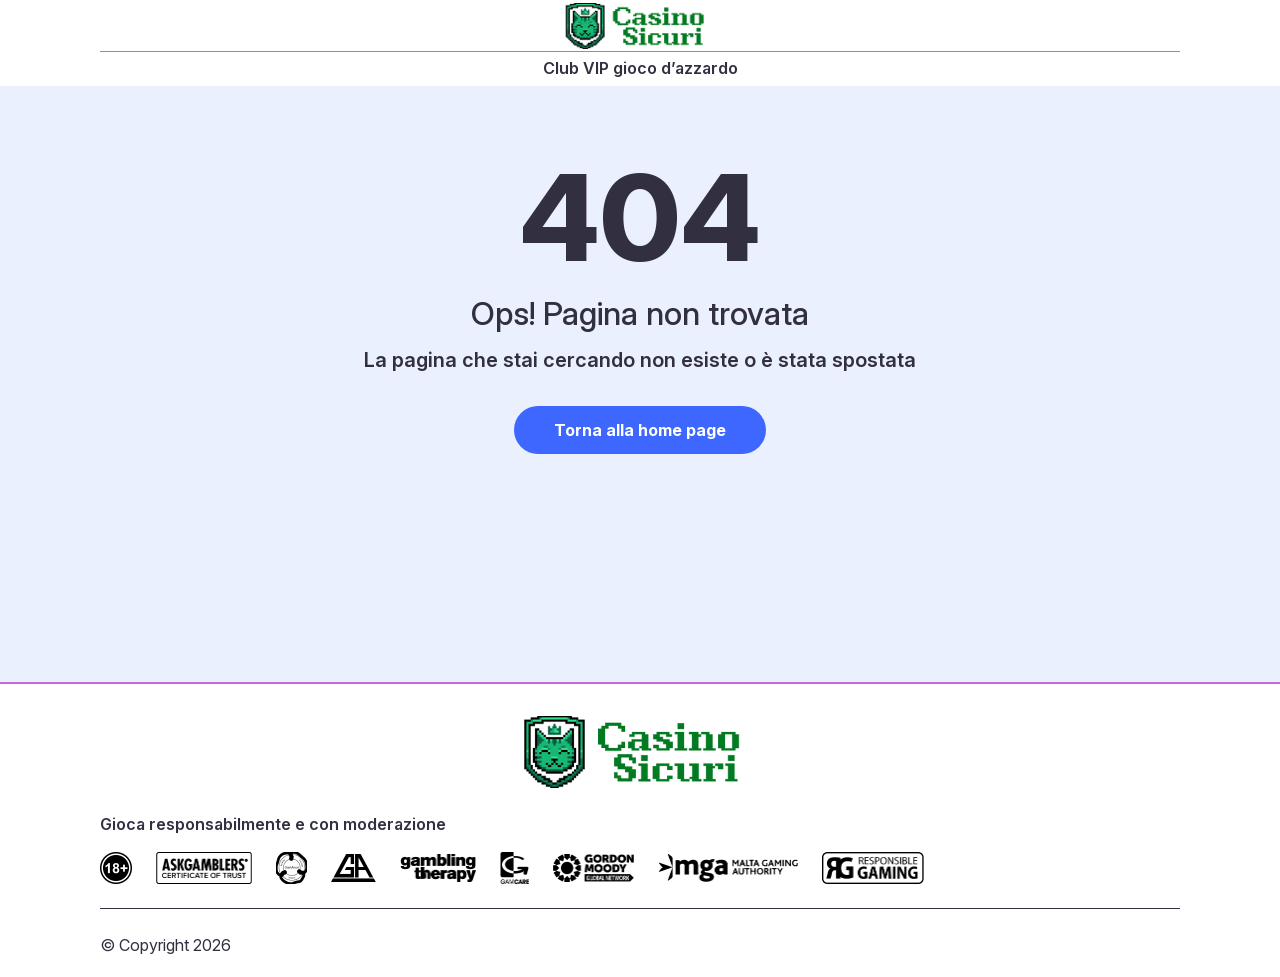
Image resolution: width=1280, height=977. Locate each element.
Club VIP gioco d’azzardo (640, 68)
